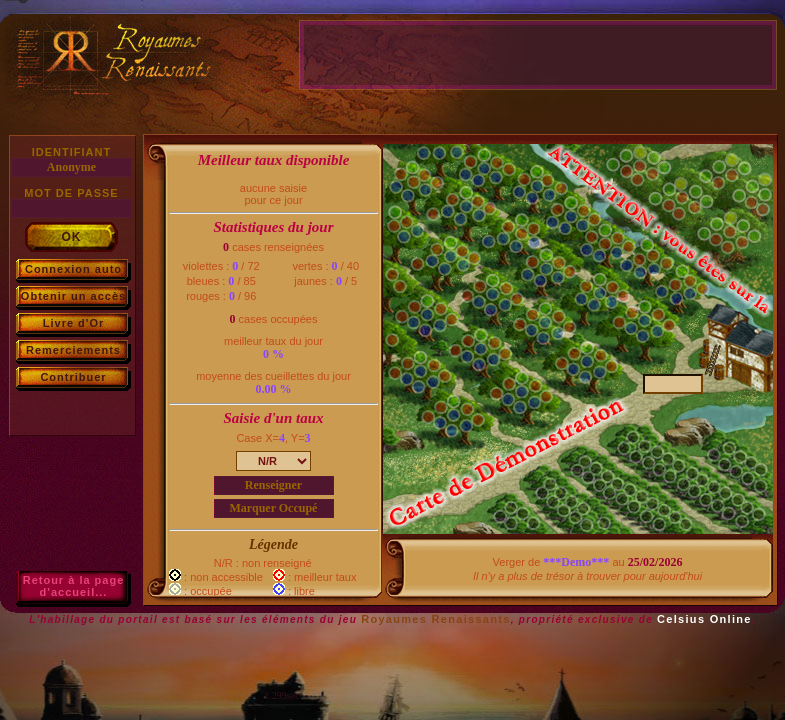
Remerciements (73, 350)
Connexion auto (73, 269)
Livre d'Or (74, 323)
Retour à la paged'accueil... (74, 586)
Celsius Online (704, 619)
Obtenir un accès (73, 296)
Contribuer (73, 377)
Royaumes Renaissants (436, 619)
